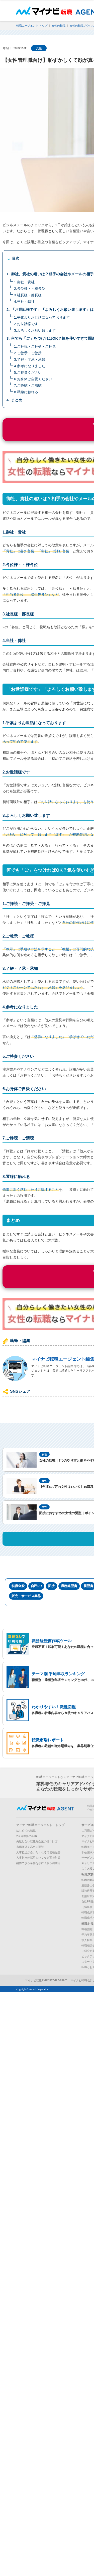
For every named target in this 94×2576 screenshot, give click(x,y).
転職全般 (18, 1586)
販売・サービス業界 (26, 1596)
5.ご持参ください (28, 372)
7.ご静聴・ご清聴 (28, 385)
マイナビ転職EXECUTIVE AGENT (46, 1980)
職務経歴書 (69, 1586)
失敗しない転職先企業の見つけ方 (37, 1841)
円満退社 (86, 1906)
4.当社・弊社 (24, 302)
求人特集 (86, 1940)
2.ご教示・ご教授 (28, 353)
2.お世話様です (26, 324)
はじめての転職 (26, 1830)
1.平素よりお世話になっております (42, 317)
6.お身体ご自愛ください (33, 379)
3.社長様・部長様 (28, 295)
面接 (51, 1586)
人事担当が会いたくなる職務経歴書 (38, 1852)
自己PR (36, 1586)
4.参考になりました (29, 366)
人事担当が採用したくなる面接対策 (38, 1857)
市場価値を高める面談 (30, 1846)
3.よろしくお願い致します (35, 330)
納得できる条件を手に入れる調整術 (38, 1863)
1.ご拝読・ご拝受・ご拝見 (35, 346)
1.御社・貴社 (24, 282)
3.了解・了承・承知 (29, 359)
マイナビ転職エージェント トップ (40, 1825)
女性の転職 (58, 25)
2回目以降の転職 (26, 1836)
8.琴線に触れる (26, 392)
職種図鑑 (86, 1929)
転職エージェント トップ (31, 25)
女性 (39, 48)
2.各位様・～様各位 (29, 289)
